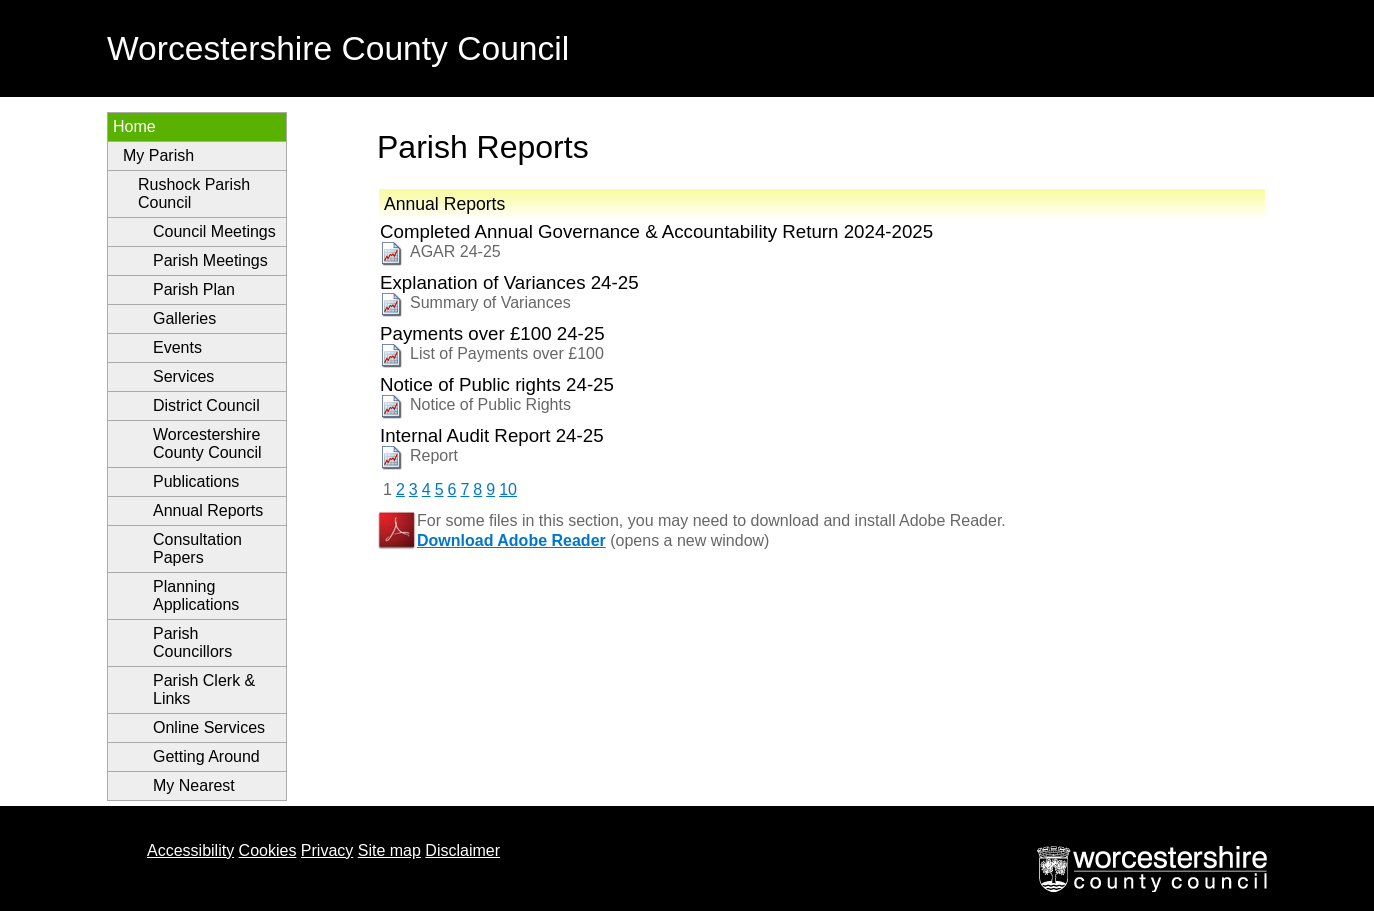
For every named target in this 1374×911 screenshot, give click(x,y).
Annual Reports (208, 510)
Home (134, 126)
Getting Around (206, 756)
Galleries (184, 318)
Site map (389, 850)
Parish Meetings (210, 260)
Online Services (209, 727)
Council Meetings (214, 231)
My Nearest (194, 785)
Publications (196, 481)
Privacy (327, 850)
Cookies (268, 850)
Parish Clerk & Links (204, 689)
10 (508, 489)
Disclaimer (462, 850)
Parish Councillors (192, 642)
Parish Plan (194, 289)
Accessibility (190, 850)
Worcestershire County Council (207, 443)
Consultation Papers (197, 548)
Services (183, 376)
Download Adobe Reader (511, 540)
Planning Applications (196, 595)
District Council (206, 405)
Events (177, 347)
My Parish (158, 155)
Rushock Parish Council (194, 193)
